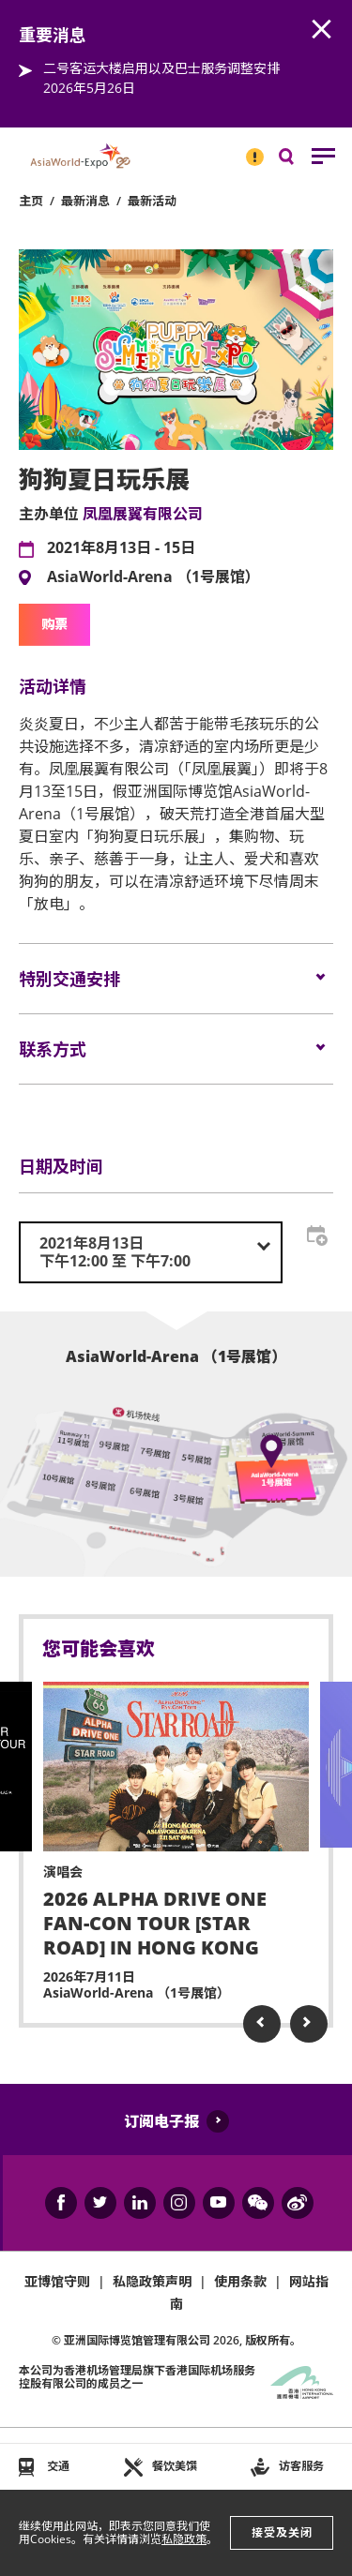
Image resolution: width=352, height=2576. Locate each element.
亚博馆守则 (57, 2281)
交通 (58, 2466)
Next (309, 2024)
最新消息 (85, 200)
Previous (262, 2024)
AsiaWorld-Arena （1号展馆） (153, 577)
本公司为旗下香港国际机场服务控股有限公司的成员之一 (137, 2376)
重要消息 (249, 149)
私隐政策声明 (152, 2281)
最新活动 (152, 200)
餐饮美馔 (174, 2466)
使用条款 (240, 2281)
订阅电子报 (161, 2121)
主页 (31, 200)
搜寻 (299, 160)
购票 (54, 624)
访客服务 (301, 2466)
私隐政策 (184, 2539)
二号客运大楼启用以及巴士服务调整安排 (161, 68)
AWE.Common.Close (322, 30)
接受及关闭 (282, 2532)
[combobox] (151, 1252)
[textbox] (150, 1252)
